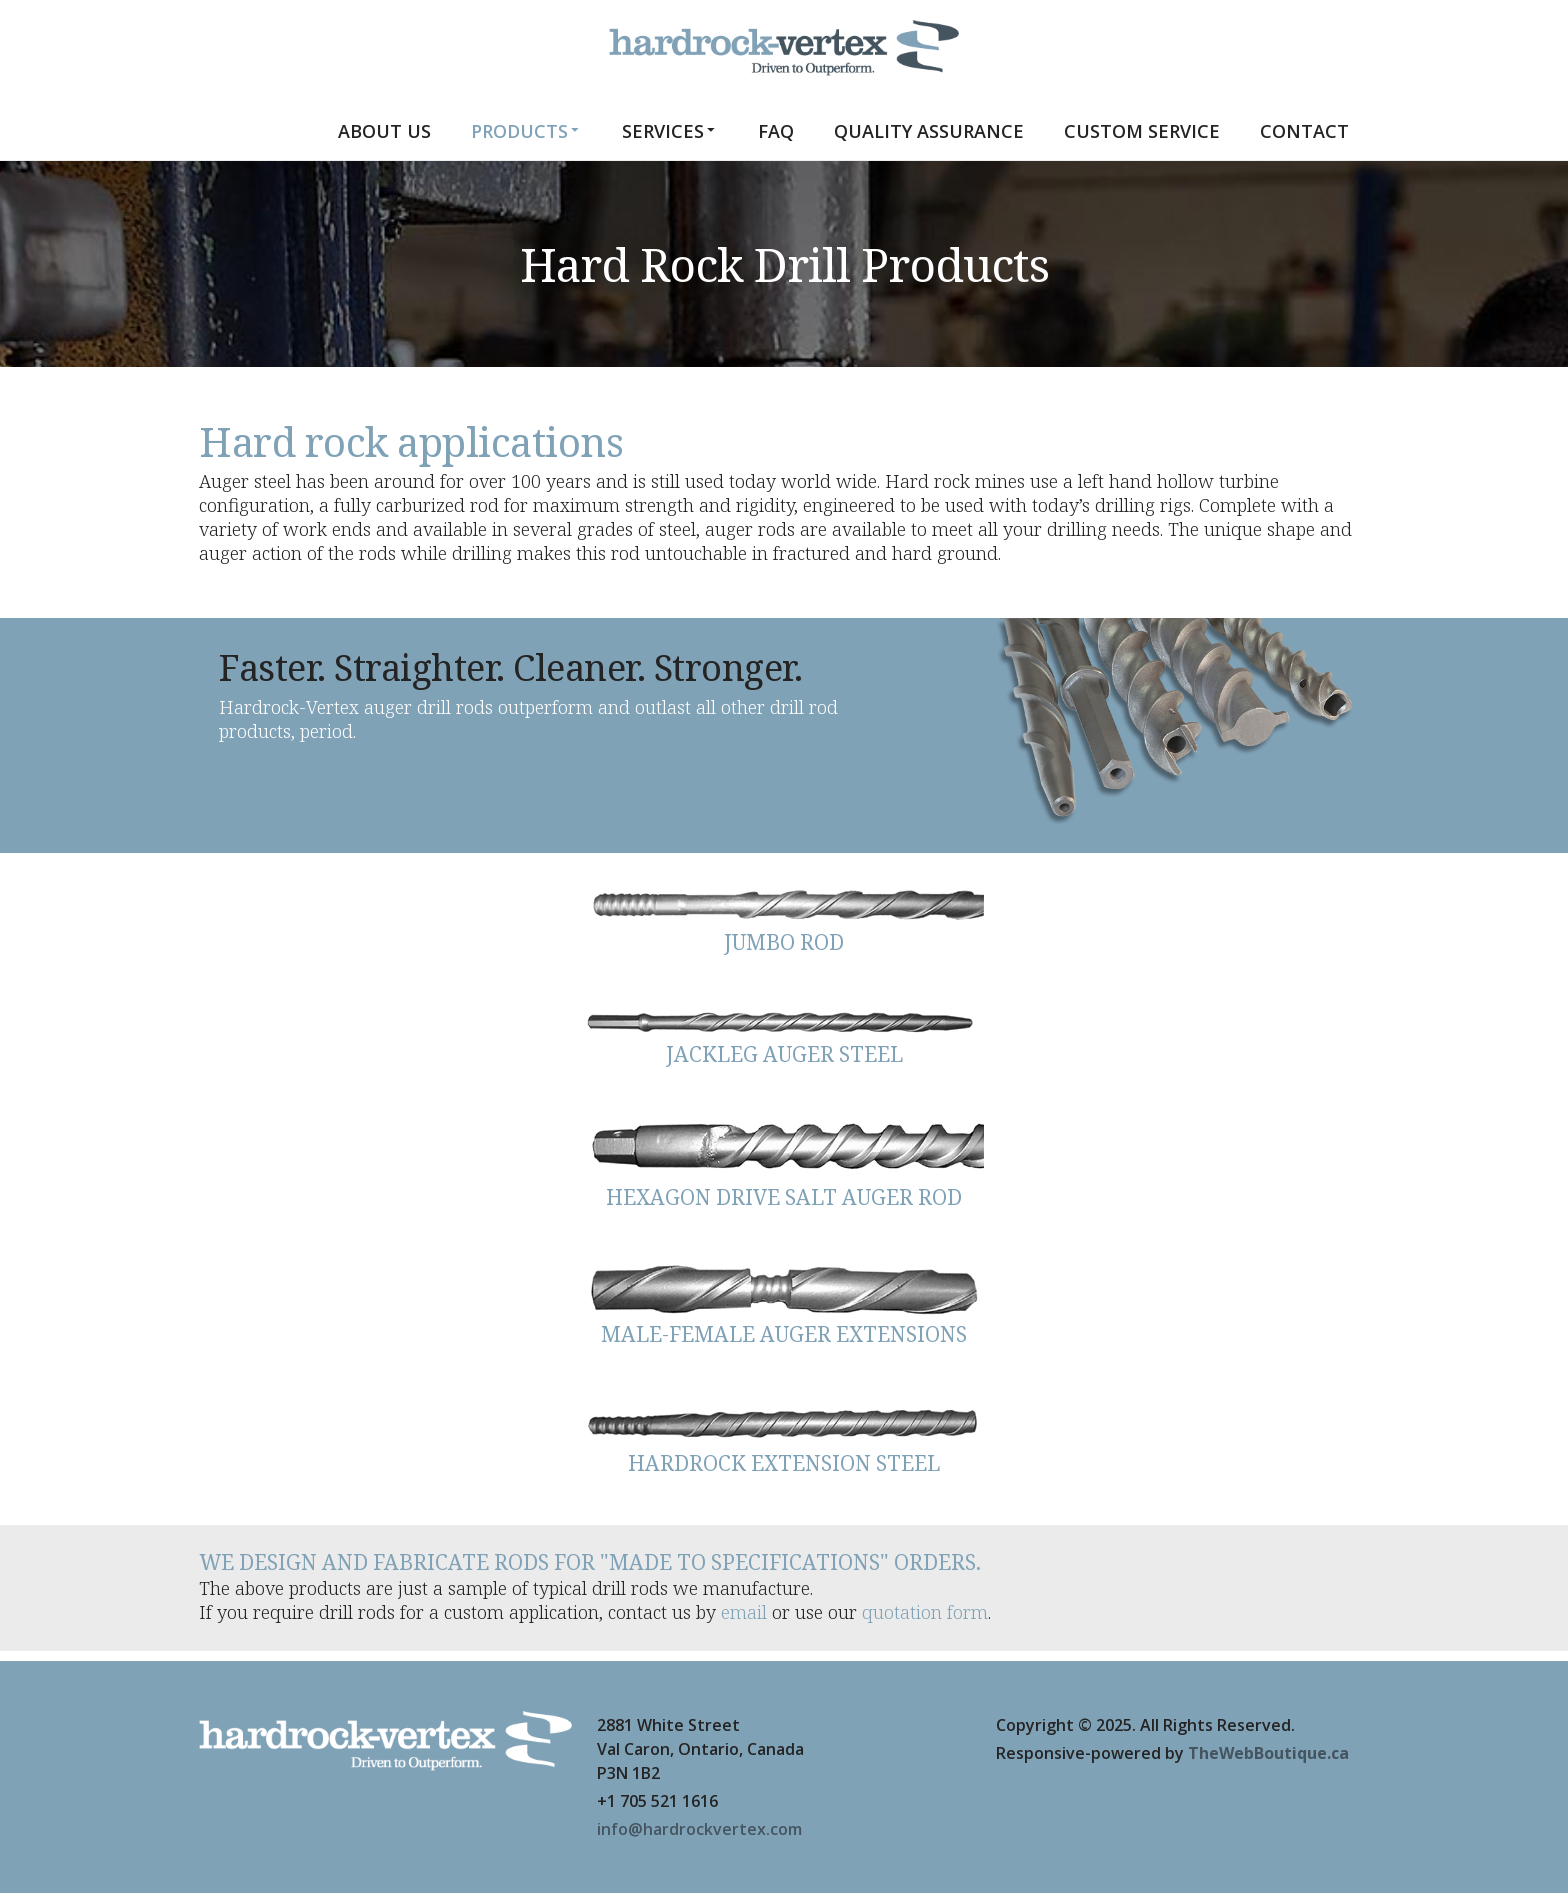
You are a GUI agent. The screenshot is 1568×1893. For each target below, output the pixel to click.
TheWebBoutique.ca (1268, 1753)
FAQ (776, 131)
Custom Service (1142, 131)
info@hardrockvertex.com (699, 1829)
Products (526, 130)
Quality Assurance (929, 131)
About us (384, 131)
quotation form (925, 1612)
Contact (1304, 131)
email (744, 1612)
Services (670, 130)
